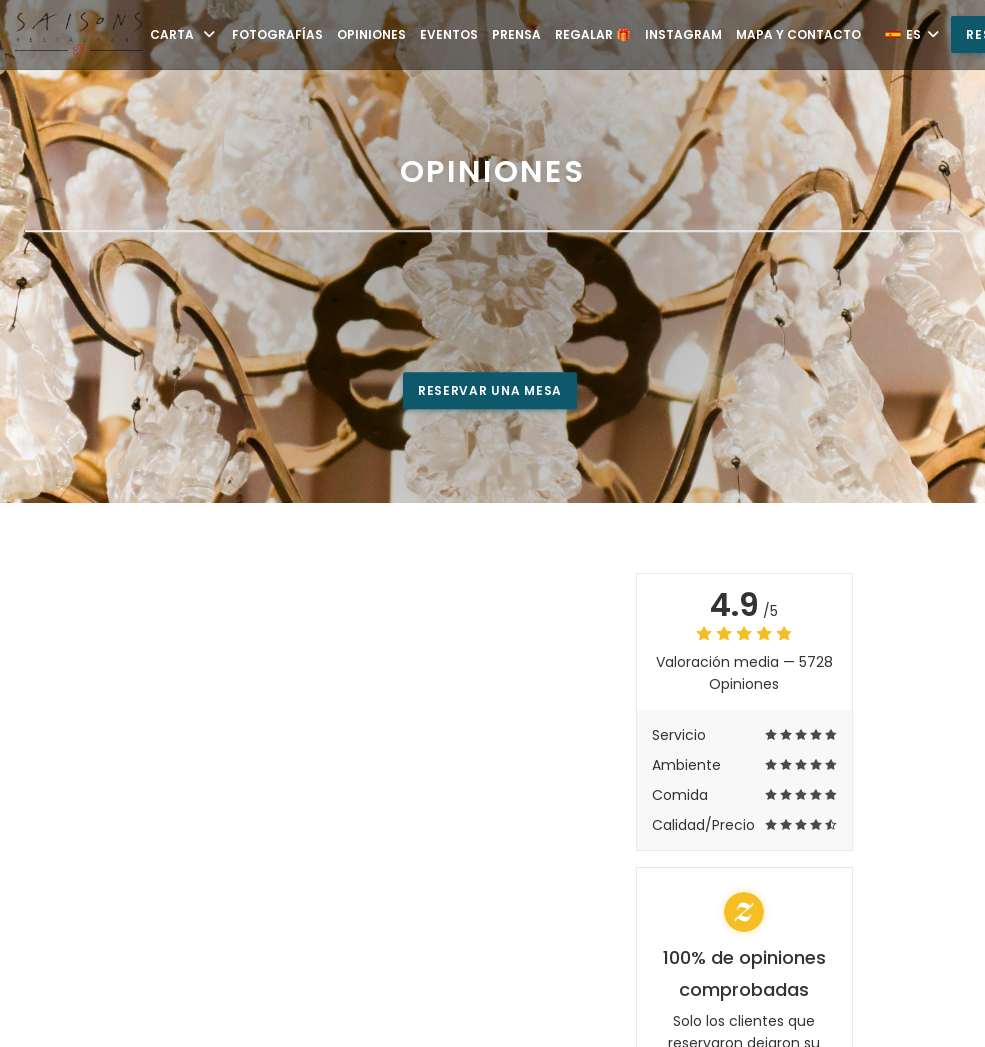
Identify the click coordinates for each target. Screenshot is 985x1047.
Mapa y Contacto (798, 34)
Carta (184, 34)
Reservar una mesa (490, 390)
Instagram (683, 34)
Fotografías (277, 34)
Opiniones (371, 34)
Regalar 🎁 (593, 34)
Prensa (516, 34)
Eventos (449, 34)
